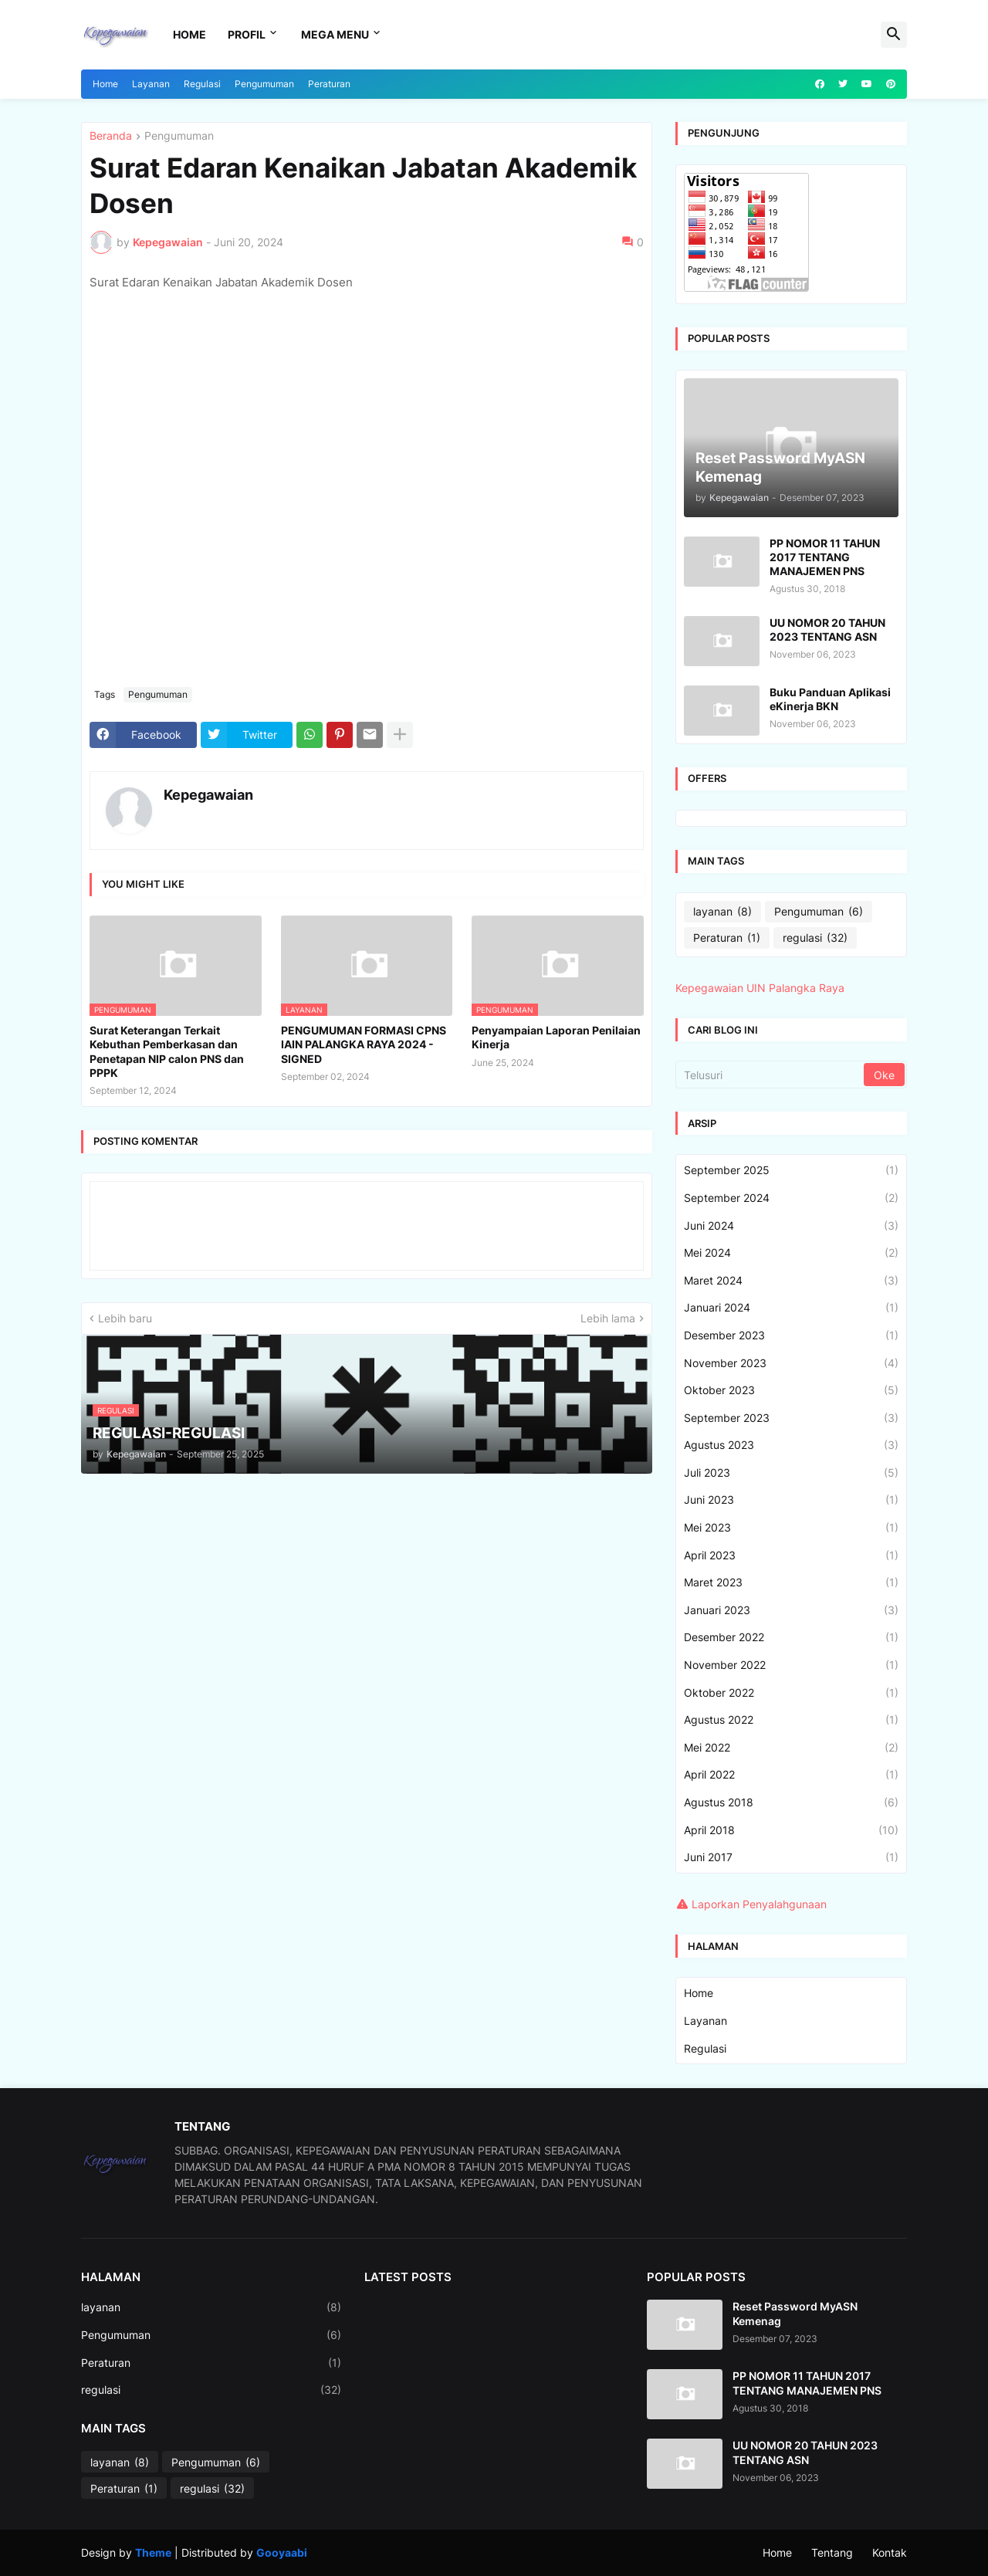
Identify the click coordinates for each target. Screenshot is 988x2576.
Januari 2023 (791, 1610)
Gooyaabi (281, 2552)
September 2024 (791, 1198)
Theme (153, 2552)
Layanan (151, 84)
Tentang (832, 2552)
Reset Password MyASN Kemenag (795, 2313)
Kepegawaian (208, 795)
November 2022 (791, 1665)
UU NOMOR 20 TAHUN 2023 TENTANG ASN (827, 629)
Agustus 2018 (791, 1802)
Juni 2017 (791, 1857)
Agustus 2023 (791, 1445)
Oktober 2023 (791, 1390)
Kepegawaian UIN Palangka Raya (759, 987)
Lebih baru (125, 1318)
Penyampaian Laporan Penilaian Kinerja (556, 1037)
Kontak (889, 2552)
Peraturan (329, 84)
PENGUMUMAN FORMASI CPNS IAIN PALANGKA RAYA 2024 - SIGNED (363, 1044)
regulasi (815, 938)
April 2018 (791, 1830)
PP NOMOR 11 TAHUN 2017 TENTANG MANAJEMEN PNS (825, 557)
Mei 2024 (791, 1253)
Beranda (111, 136)
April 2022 (791, 1774)
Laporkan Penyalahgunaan (759, 1904)
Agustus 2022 (791, 1720)
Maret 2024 (791, 1280)
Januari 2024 (791, 1307)
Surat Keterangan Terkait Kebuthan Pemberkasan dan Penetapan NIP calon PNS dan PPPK (167, 1051)
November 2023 (791, 1363)
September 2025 (791, 1170)
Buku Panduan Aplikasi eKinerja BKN (830, 699)
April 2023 (791, 1555)
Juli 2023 (791, 1473)
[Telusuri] (771, 1074)
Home (189, 34)
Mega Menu (335, 34)
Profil (247, 34)
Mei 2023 (791, 1527)
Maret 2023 (791, 1582)
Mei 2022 (791, 1747)
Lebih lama (607, 1318)
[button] (894, 35)
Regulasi (202, 84)
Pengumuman (264, 84)
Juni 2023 (791, 1500)
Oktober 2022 (791, 1693)
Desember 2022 (791, 1637)
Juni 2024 (791, 1226)
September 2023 (791, 1418)
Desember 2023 (791, 1335)
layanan (722, 911)
